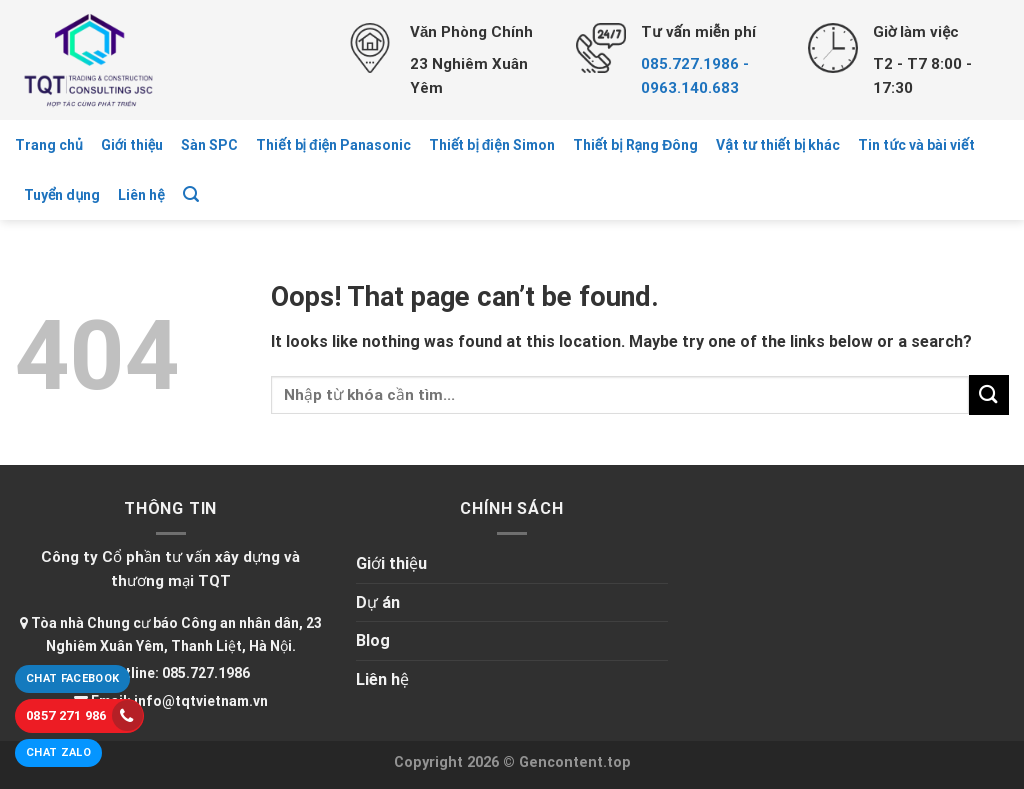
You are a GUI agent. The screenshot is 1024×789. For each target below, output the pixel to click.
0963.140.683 (690, 88)
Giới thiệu (132, 145)
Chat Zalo (58, 752)
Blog (373, 640)
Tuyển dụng (62, 195)
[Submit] (989, 394)
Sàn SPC (209, 145)
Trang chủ (49, 145)
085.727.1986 (206, 673)
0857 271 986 (84, 715)
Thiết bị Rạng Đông (636, 145)
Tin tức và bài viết (916, 145)
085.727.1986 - (695, 64)
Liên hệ (141, 195)
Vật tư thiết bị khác (778, 145)
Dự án (378, 602)
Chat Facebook (72, 678)
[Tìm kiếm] (191, 194)
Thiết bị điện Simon (492, 145)
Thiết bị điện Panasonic (333, 145)
